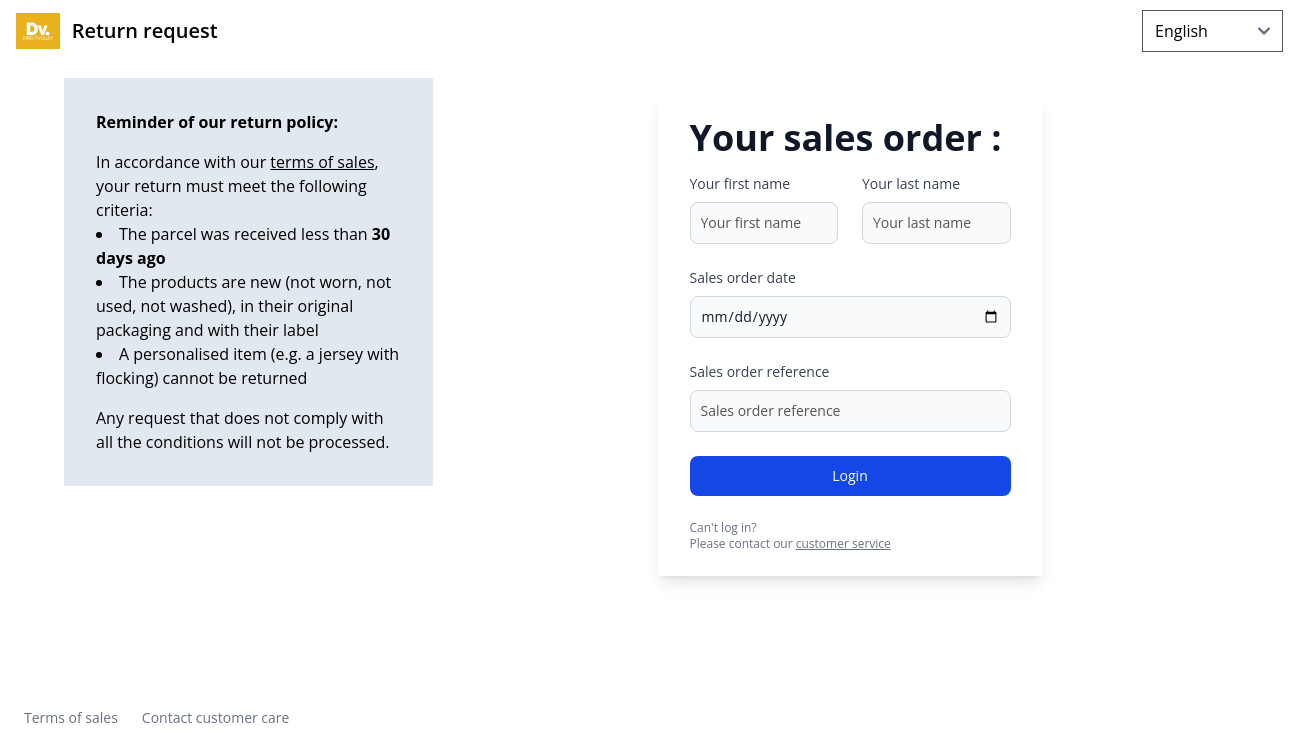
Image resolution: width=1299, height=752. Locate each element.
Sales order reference (760, 371)
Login (849, 475)
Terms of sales (71, 717)
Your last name (911, 183)
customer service (843, 543)
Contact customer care (216, 717)
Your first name (740, 183)
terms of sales (322, 162)
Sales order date (743, 277)
